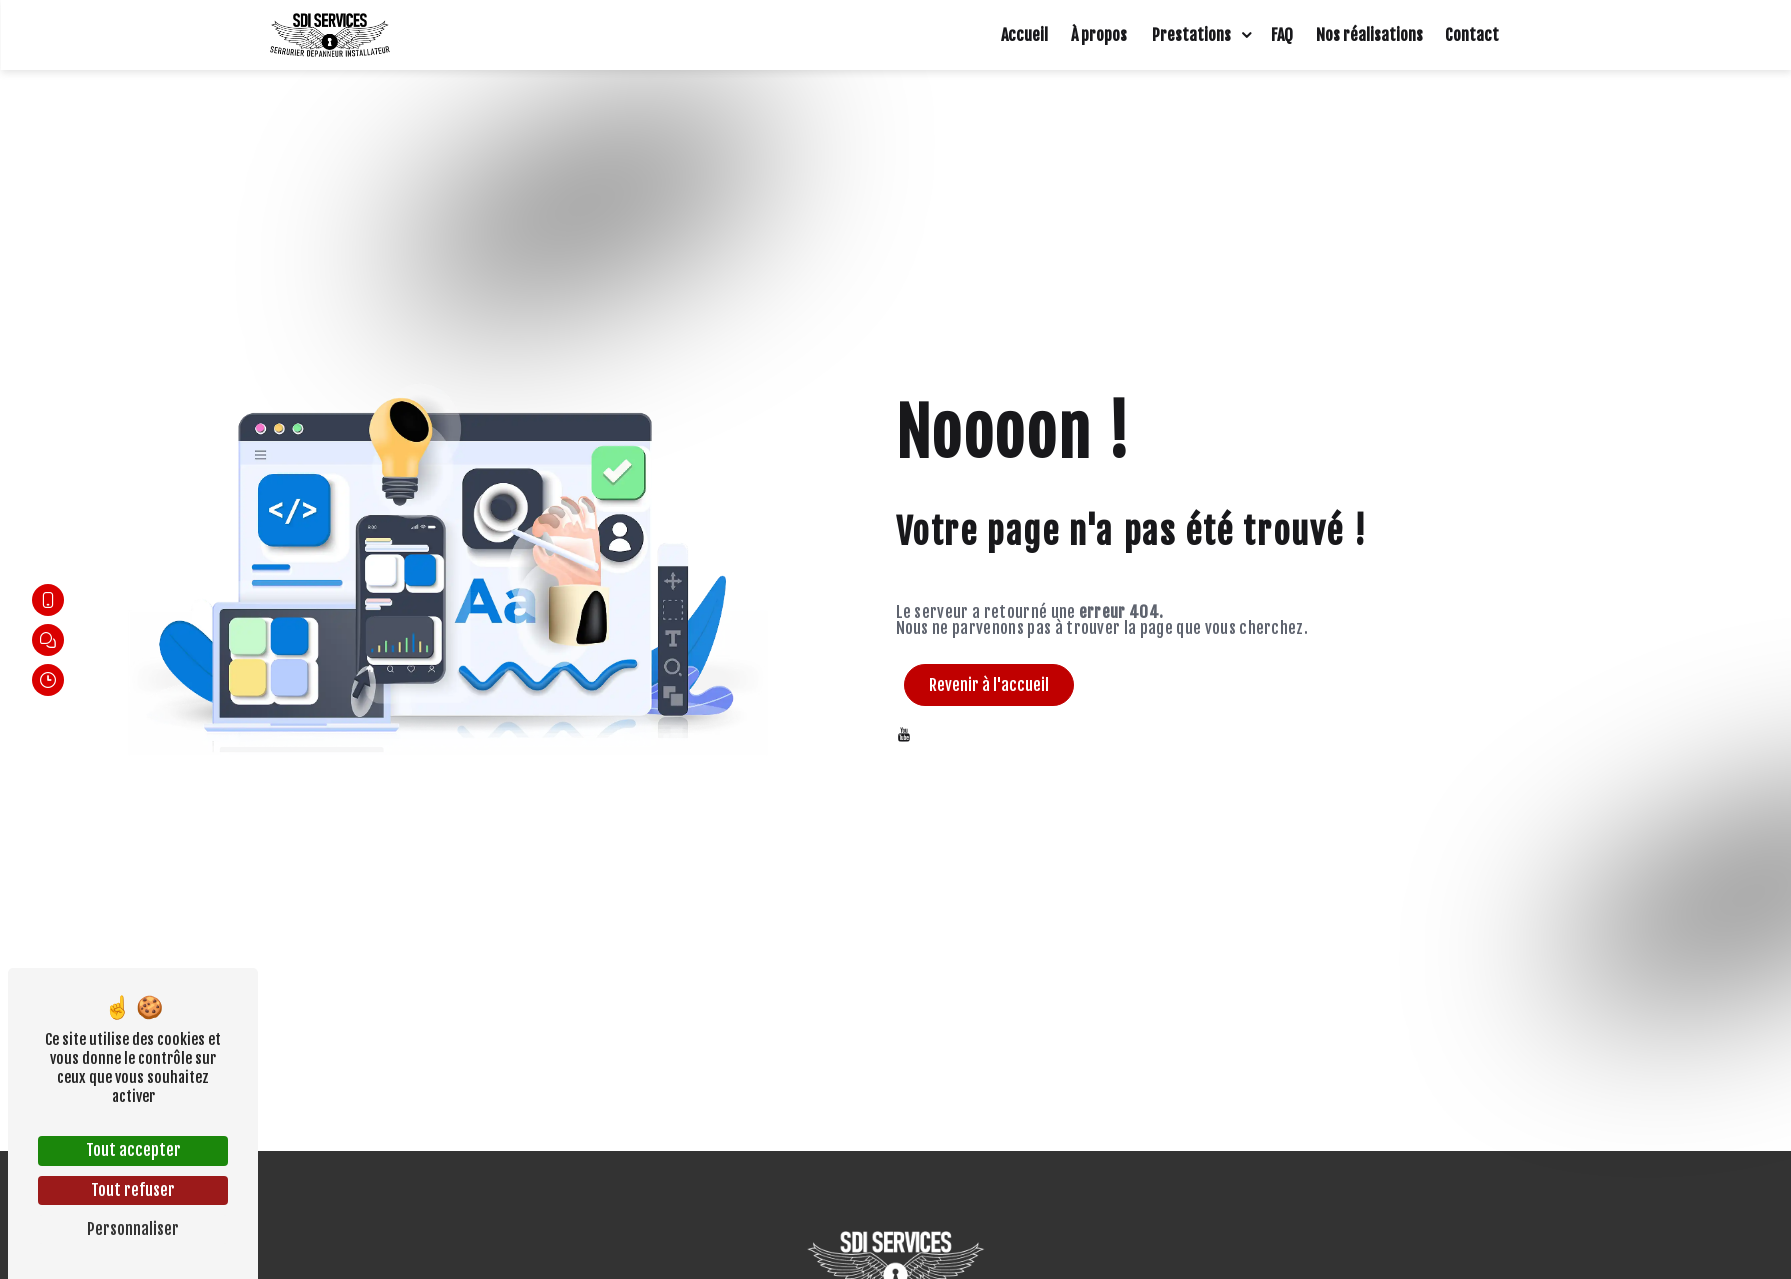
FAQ (1282, 35)
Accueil (1024, 35)
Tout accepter (133, 1150)
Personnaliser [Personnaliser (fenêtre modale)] (133, 1229)
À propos (1099, 35)
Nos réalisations (1369, 35)
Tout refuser (133, 1190)
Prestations (1191, 35)
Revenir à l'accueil (989, 685)
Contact (1472, 35)
